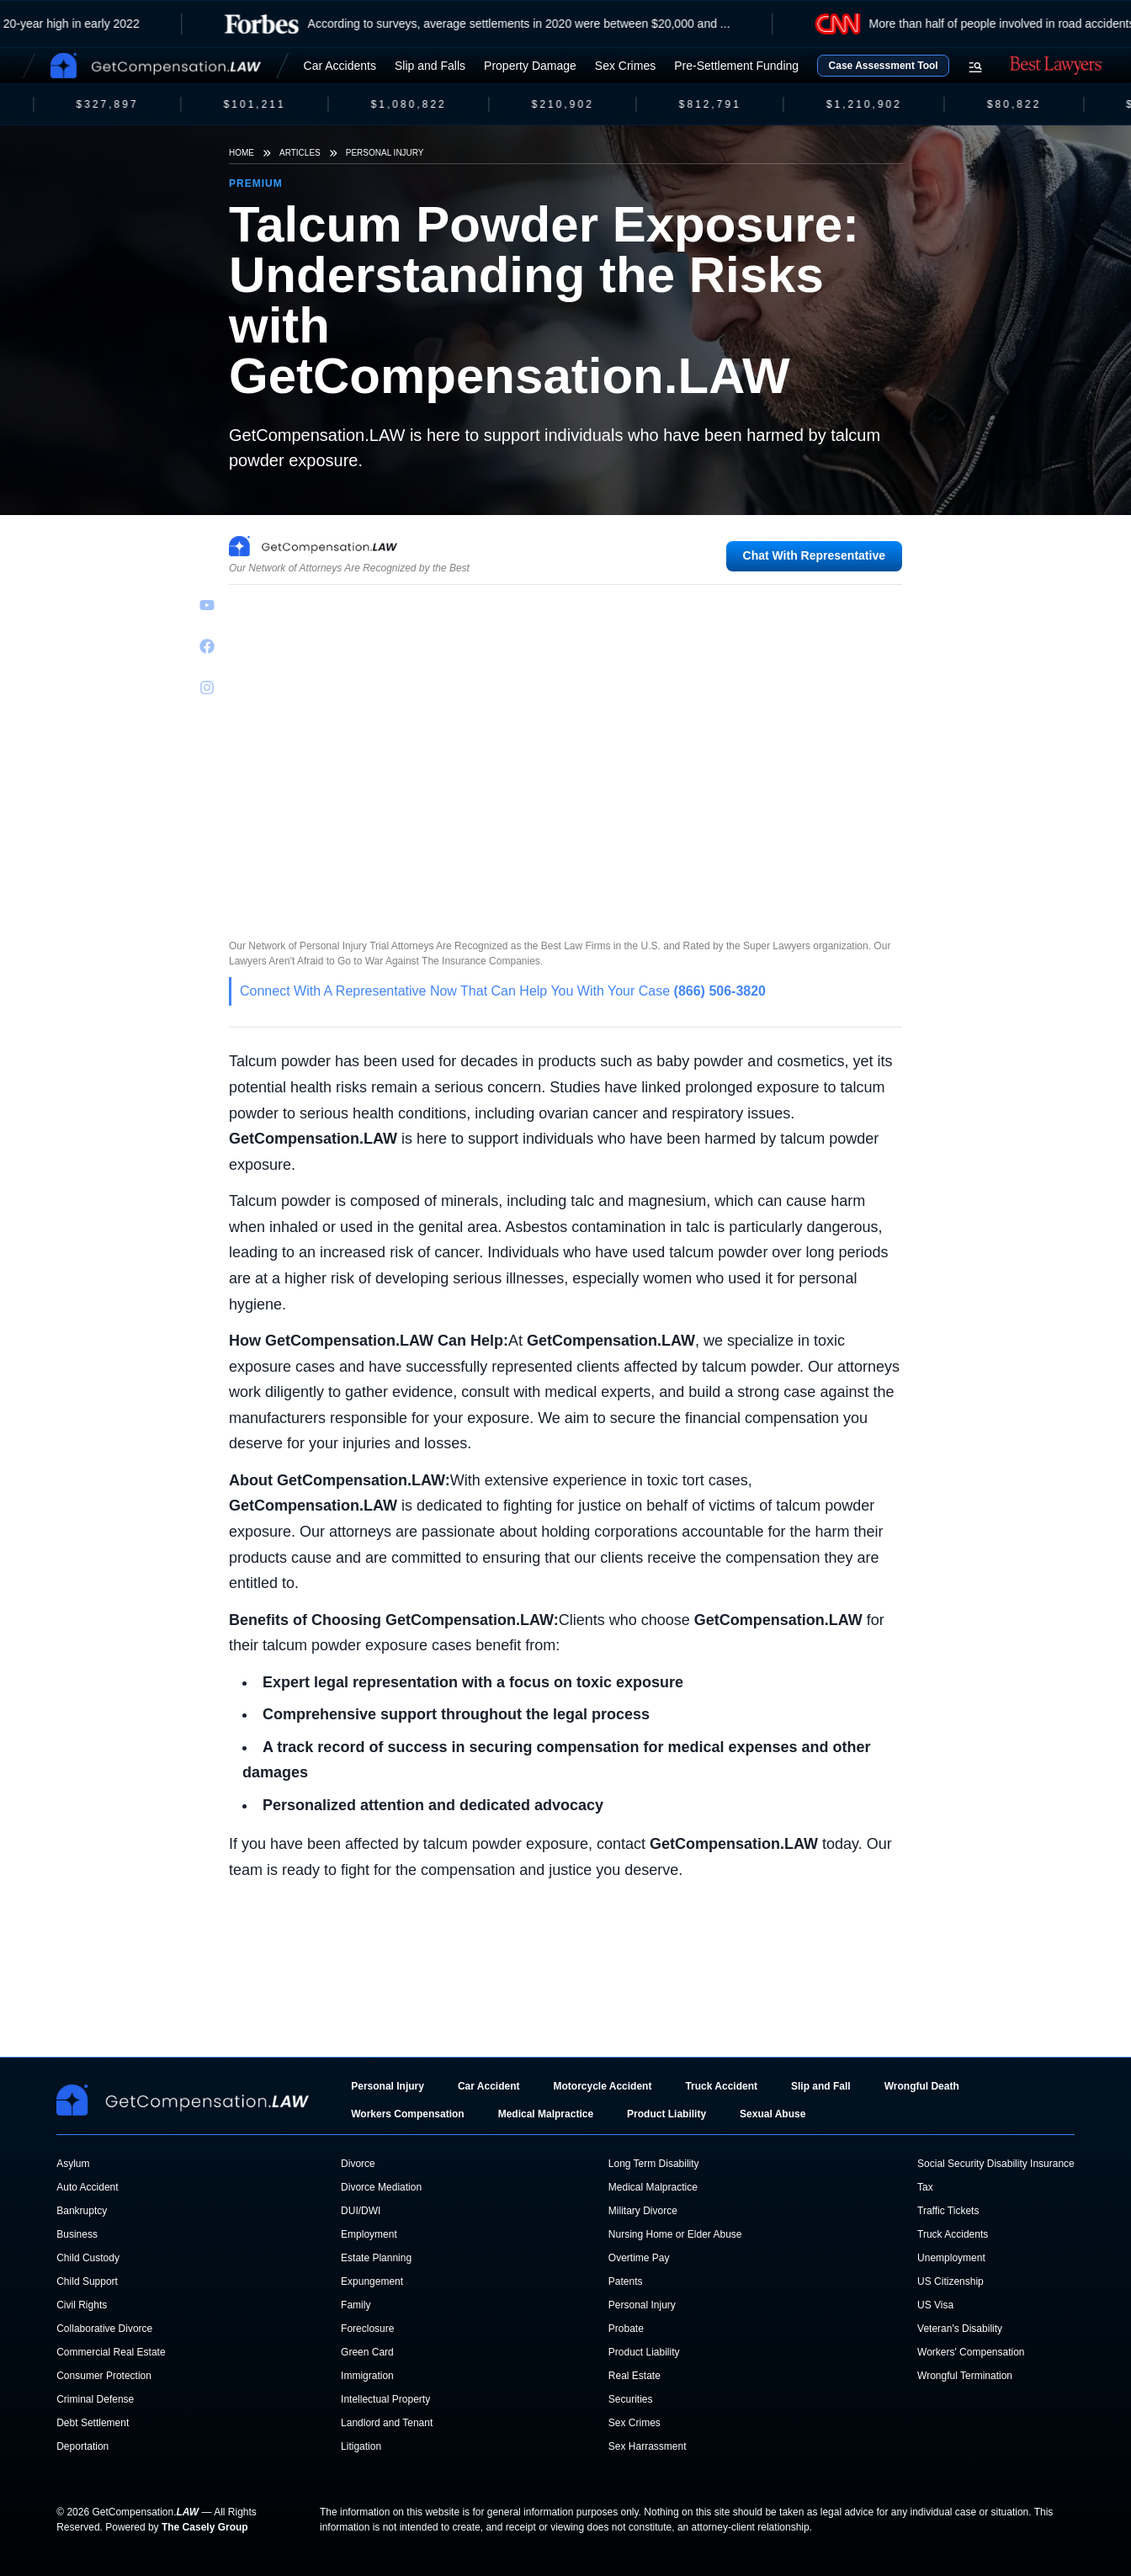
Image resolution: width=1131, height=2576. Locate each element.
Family (355, 2305)
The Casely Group (205, 2527)
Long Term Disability (653, 2164)
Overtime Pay (639, 2258)
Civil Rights (81, 2305)
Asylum (72, 2164)
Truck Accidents (952, 2234)
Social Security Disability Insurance (996, 2164)
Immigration (367, 2376)
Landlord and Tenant (387, 2423)
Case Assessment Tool (883, 66)
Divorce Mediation (381, 2187)
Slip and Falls (430, 65)
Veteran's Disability (959, 2328)
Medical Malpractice (545, 2114)
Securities (630, 2399)
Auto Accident (87, 2187)
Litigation (361, 2446)
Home (241, 152)
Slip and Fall (821, 2086)
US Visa (935, 2305)
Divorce (358, 2164)
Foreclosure (367, 2328)
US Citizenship (950, 2281)
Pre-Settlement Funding (736, 65)
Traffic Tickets (948, 2211)
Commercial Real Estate (110, 2352)
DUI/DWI (360, 2211)
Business (77, 2234)
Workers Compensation (407, 2114)
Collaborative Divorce (104, 2328)
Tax (925, 2187)
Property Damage (530, 65)
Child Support (87, 2281)
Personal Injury (385, 152)
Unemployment (951, 2258)
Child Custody (87, 2258)
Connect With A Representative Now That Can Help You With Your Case (503, 991)
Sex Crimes (625, 65)
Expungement (372, 2281)
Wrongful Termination (964, 2376)
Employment (369, 2234)
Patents (625, 2281)
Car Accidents (340, 65)
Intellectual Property (385, 2399)
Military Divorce (642, 2211)
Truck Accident (721, 2086)
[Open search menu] (975, 67)
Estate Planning (376, 2258)
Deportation (82, 2446)
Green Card (367, 2352)
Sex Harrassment (647, 2446)
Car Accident (489, 2086)
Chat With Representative (814, 555)
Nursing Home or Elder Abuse (675, 2234)
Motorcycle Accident (602, 2086)
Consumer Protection (103, 2376)
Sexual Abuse (772, 2114)
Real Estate (634, 2376)
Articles (300, 152)
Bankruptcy (81, 2211)
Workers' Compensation (970, 2352)
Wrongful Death (921, 2086)
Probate (626, 2328)
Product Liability (666, 2114)
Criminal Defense (95, 2399)
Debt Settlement (92, 2423)
